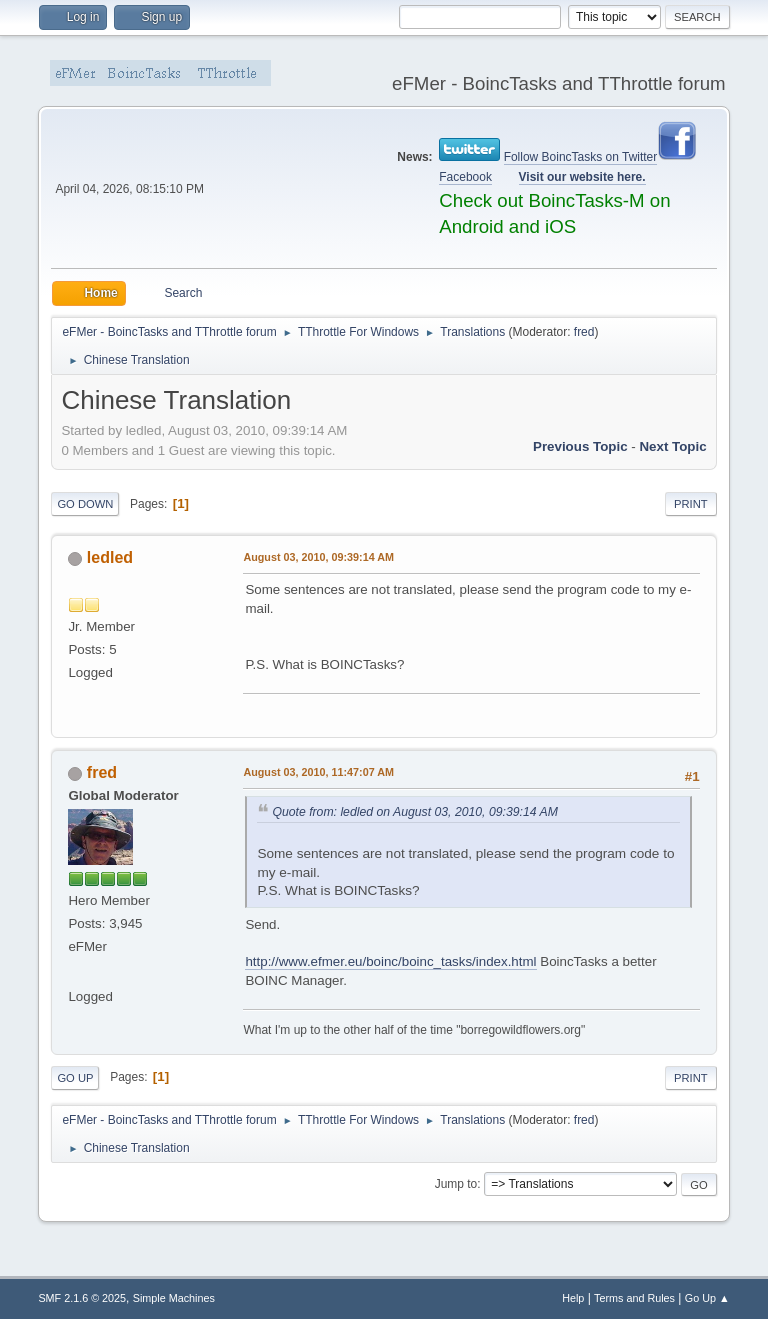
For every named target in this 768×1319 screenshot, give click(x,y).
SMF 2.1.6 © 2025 (82, 1298)
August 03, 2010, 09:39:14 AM (318, 557)
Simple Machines (174, 1298)
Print (691, 504)
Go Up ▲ (707, 1298)
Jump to (456, 1184)
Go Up (75, 1078)
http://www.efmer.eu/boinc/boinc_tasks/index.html (390, 961)
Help (573, 1298)
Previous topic (580, 446)
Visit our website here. (582, 177)
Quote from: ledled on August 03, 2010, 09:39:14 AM (414, 812)
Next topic (672, 446)
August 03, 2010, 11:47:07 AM (318, 772)
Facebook (465, 177)
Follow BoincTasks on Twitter (581, 157)
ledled (110, 557)
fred (584, 332)
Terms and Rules (634, 1298)
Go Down (85, 504)
